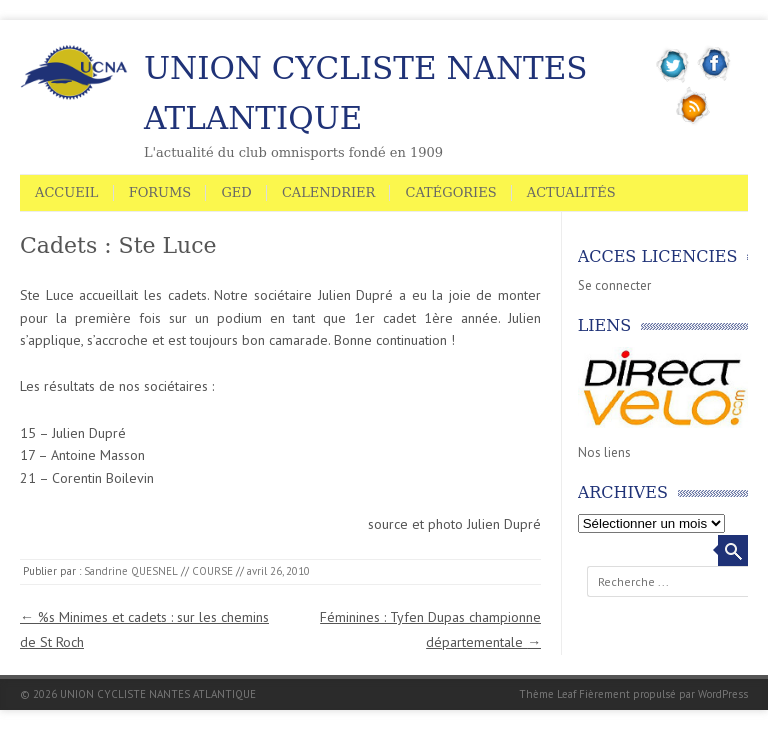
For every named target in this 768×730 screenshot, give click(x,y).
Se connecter (614, 285)
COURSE (212, 571)
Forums (160, 192)
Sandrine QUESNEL (131, 571)
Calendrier (328, 192)
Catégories (450, 192)
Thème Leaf (547, 694)
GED (236, 192)
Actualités (571, 192)
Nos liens (604, 452)
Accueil (67, 192)
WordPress (723, 694)
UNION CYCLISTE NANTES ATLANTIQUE (366, 93)
